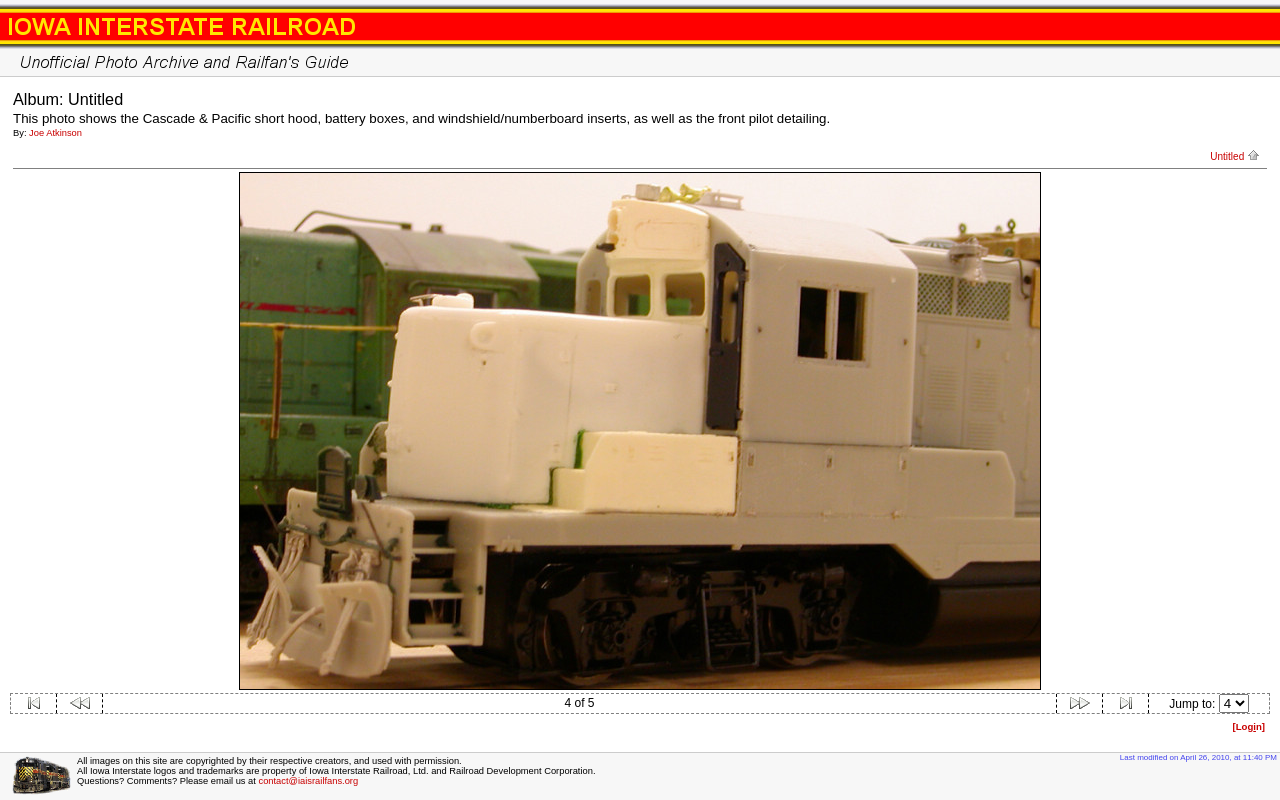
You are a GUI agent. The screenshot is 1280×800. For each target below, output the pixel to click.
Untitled (1235, 156)
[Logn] (1248, 726)
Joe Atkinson (55, 133)
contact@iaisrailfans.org (308, 781)
